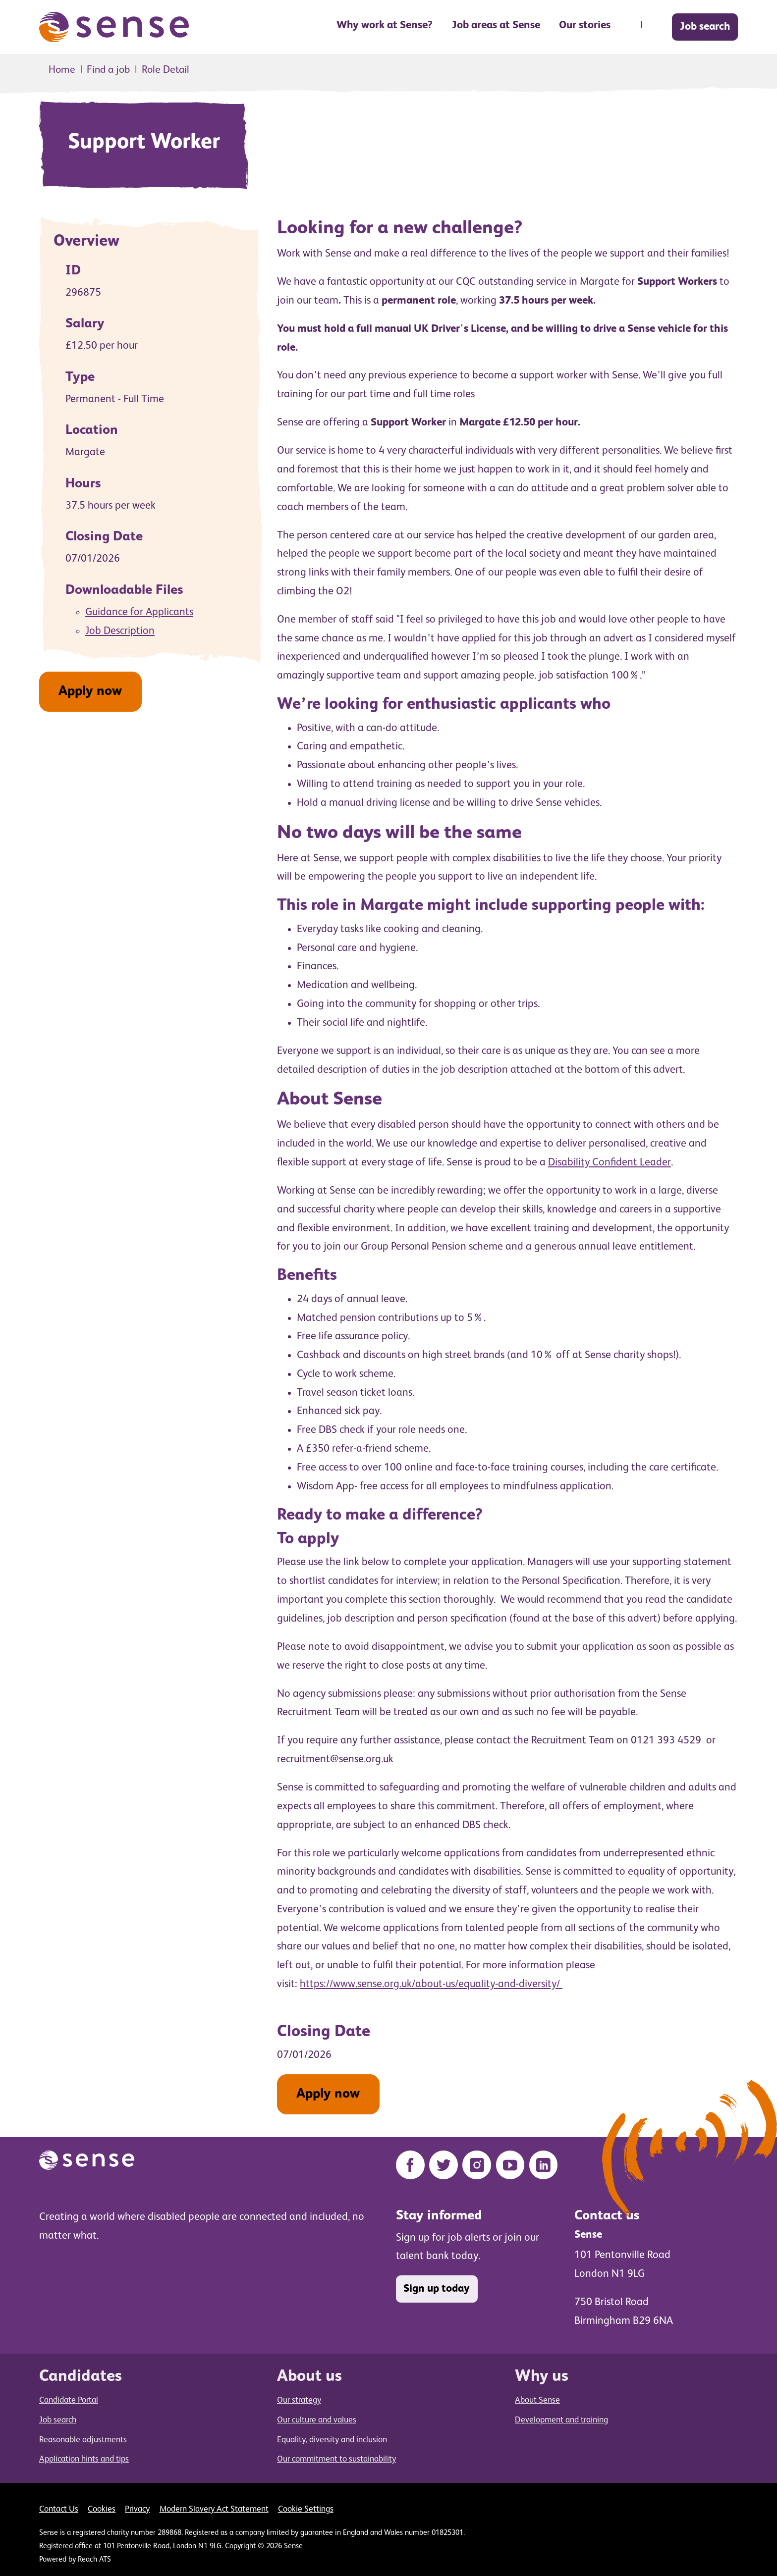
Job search (705, 26)
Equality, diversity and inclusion (332, 2440)
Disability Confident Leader (609, 1162)
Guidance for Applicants (139, 612)
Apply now (90, 691)
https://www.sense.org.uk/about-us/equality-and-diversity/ (431, 1984)
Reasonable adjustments (83, 2440)
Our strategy (299, 2400)
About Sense (537, 2400)
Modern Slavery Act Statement (214, 2509)
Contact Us (58, 2509)
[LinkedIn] (543, 2165)
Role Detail (165, 70)
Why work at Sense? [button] (384, 25)
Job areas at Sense (496, 25)
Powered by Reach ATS (75, 2560)
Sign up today (436, 2288)
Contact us (607, 2215)
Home (62, 70)
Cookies (101, 2509)
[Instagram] (476, 2165)
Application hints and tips (84, 2459)
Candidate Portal (68, 2400)
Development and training (561, 2420)
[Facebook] (410, 2165)
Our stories (584, 25)
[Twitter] (443, 2165)
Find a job (108, 70)
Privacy (137, 2509)
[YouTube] (510, 2165)
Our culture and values (316, 2420)
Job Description (120, 631)
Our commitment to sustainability (336, 2459)
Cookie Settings (305, 2509)
